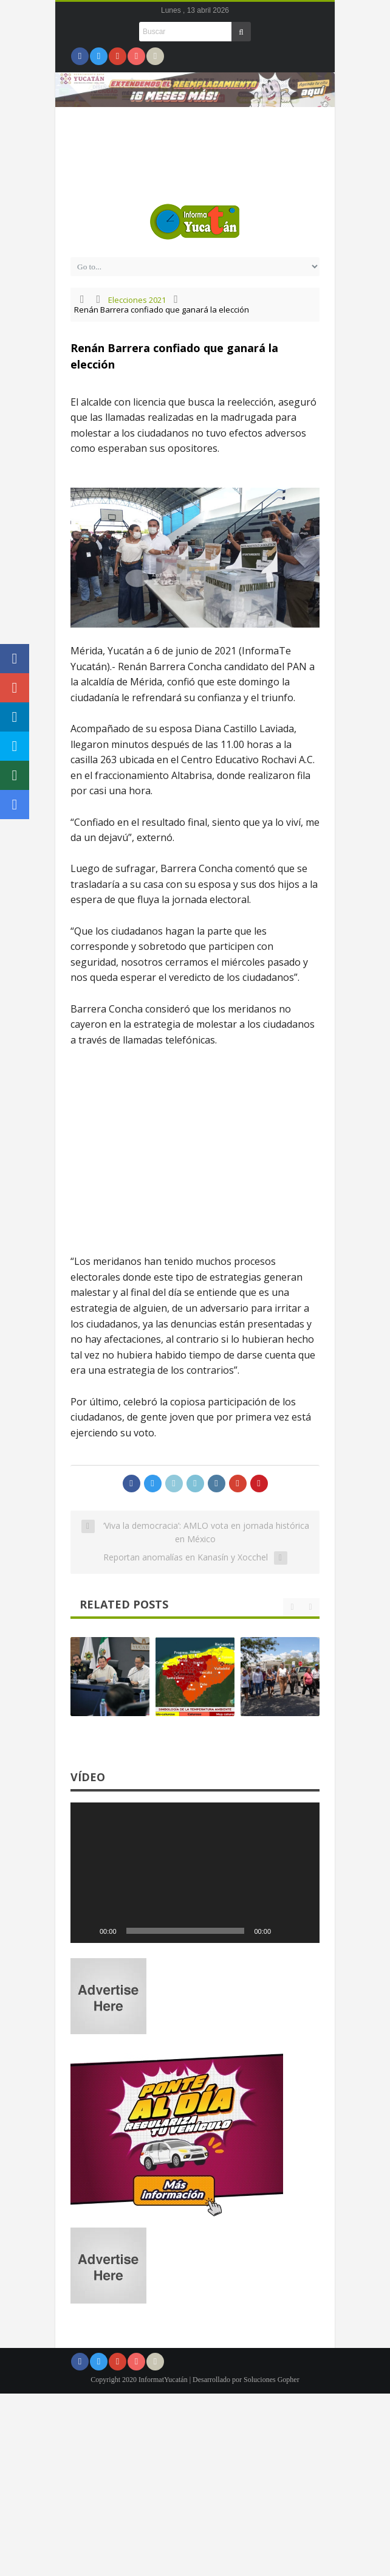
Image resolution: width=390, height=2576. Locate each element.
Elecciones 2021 (137, 299)
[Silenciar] (284, 1931)
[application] (195, 1872)
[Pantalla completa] (304, 1931)
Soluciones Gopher (271, 2379)
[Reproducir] (86, 1931)
